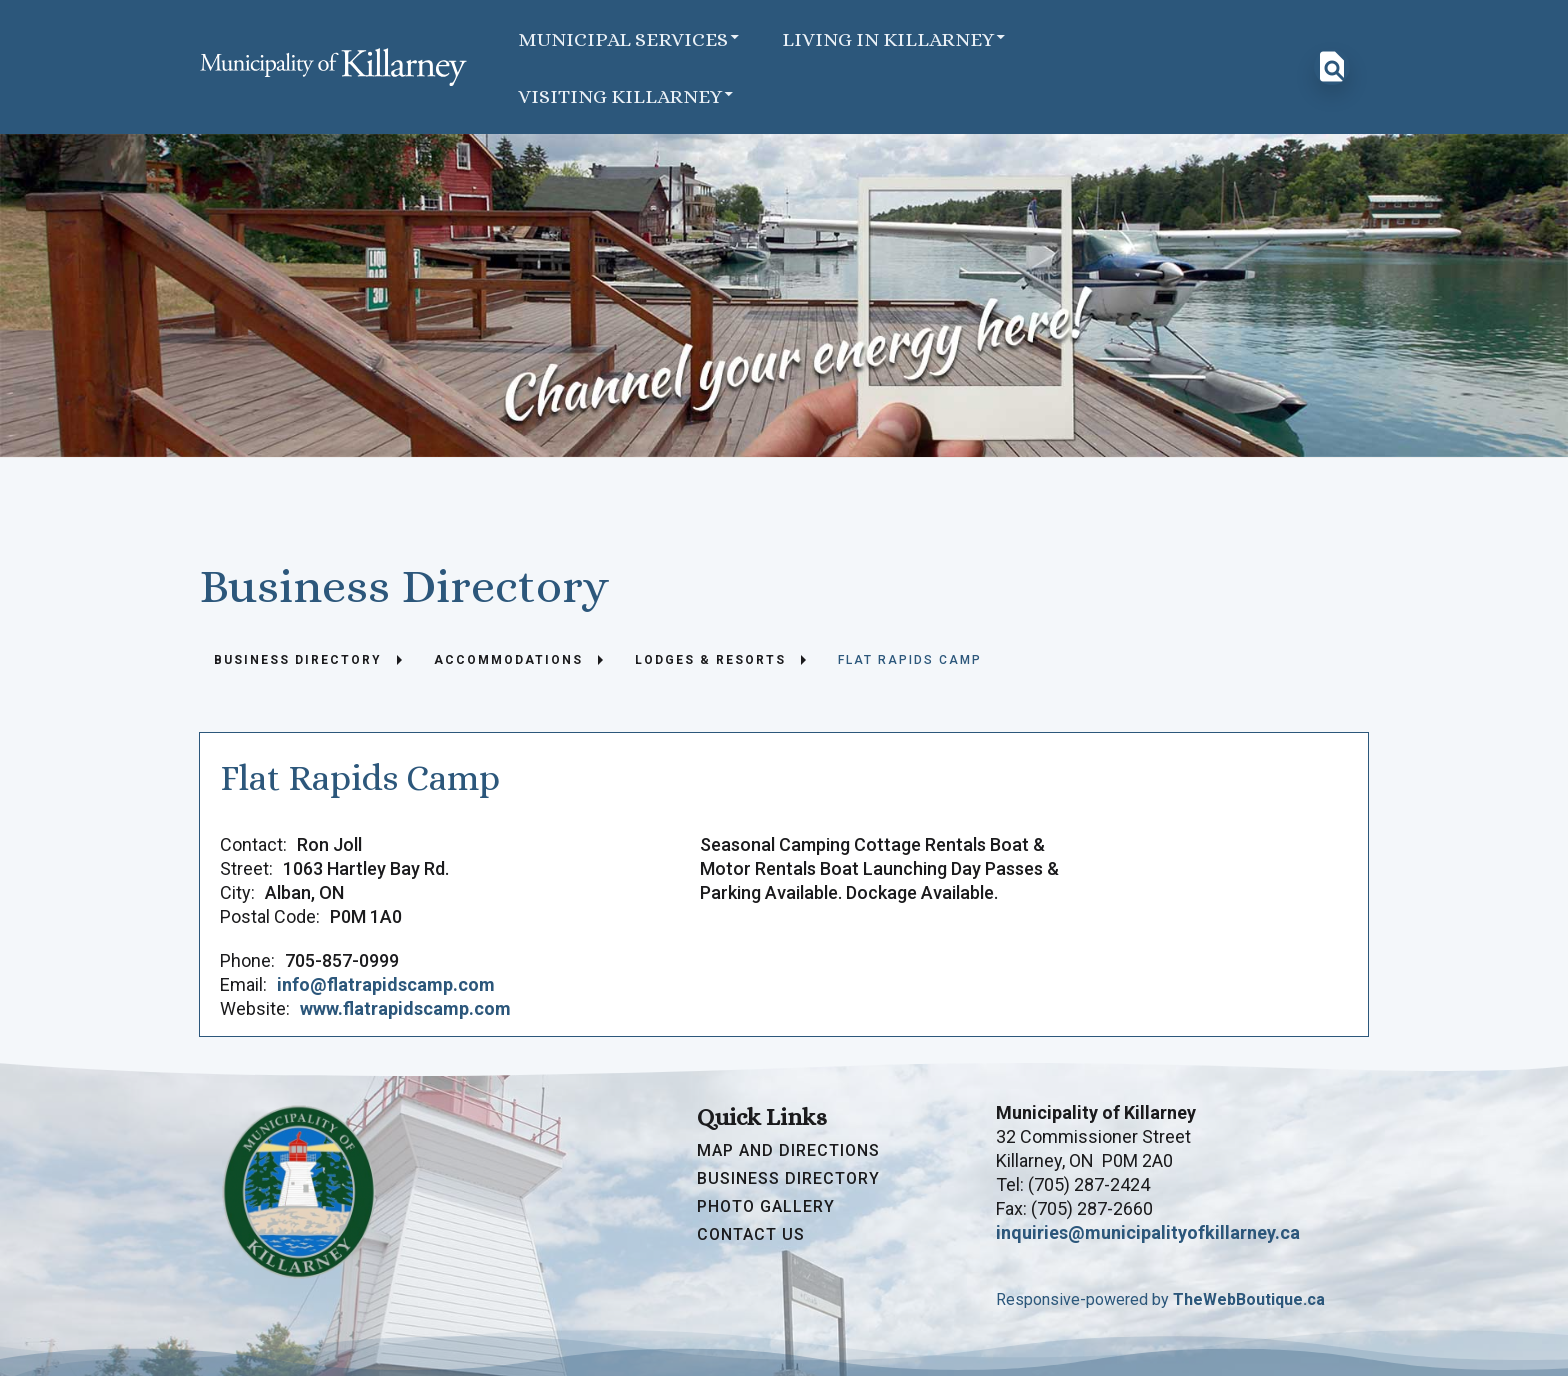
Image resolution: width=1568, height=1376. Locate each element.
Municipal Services (630, 38)
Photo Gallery (766, 1207)
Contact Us (751, 1235)
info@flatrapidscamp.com (386, 984)
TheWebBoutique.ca (1249, 1299)
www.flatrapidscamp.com (405, 1008)
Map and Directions (788, 1151)
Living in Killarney (895, 38)
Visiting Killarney (627, 95)
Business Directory (788, 1179)
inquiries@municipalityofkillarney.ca (1148, 1232)
